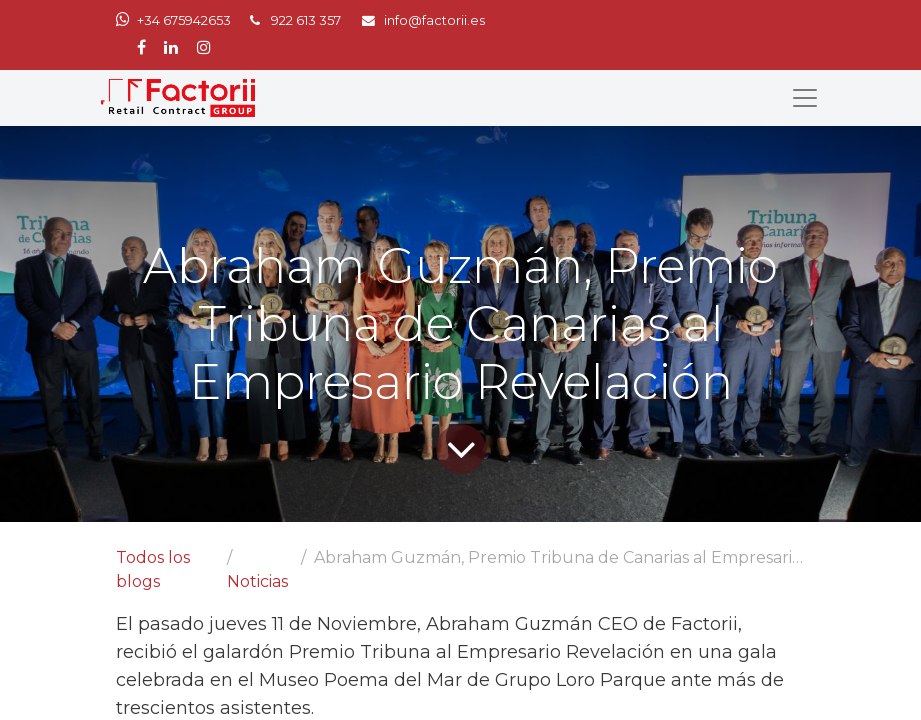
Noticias (257, 581)
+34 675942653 (184, 20)
